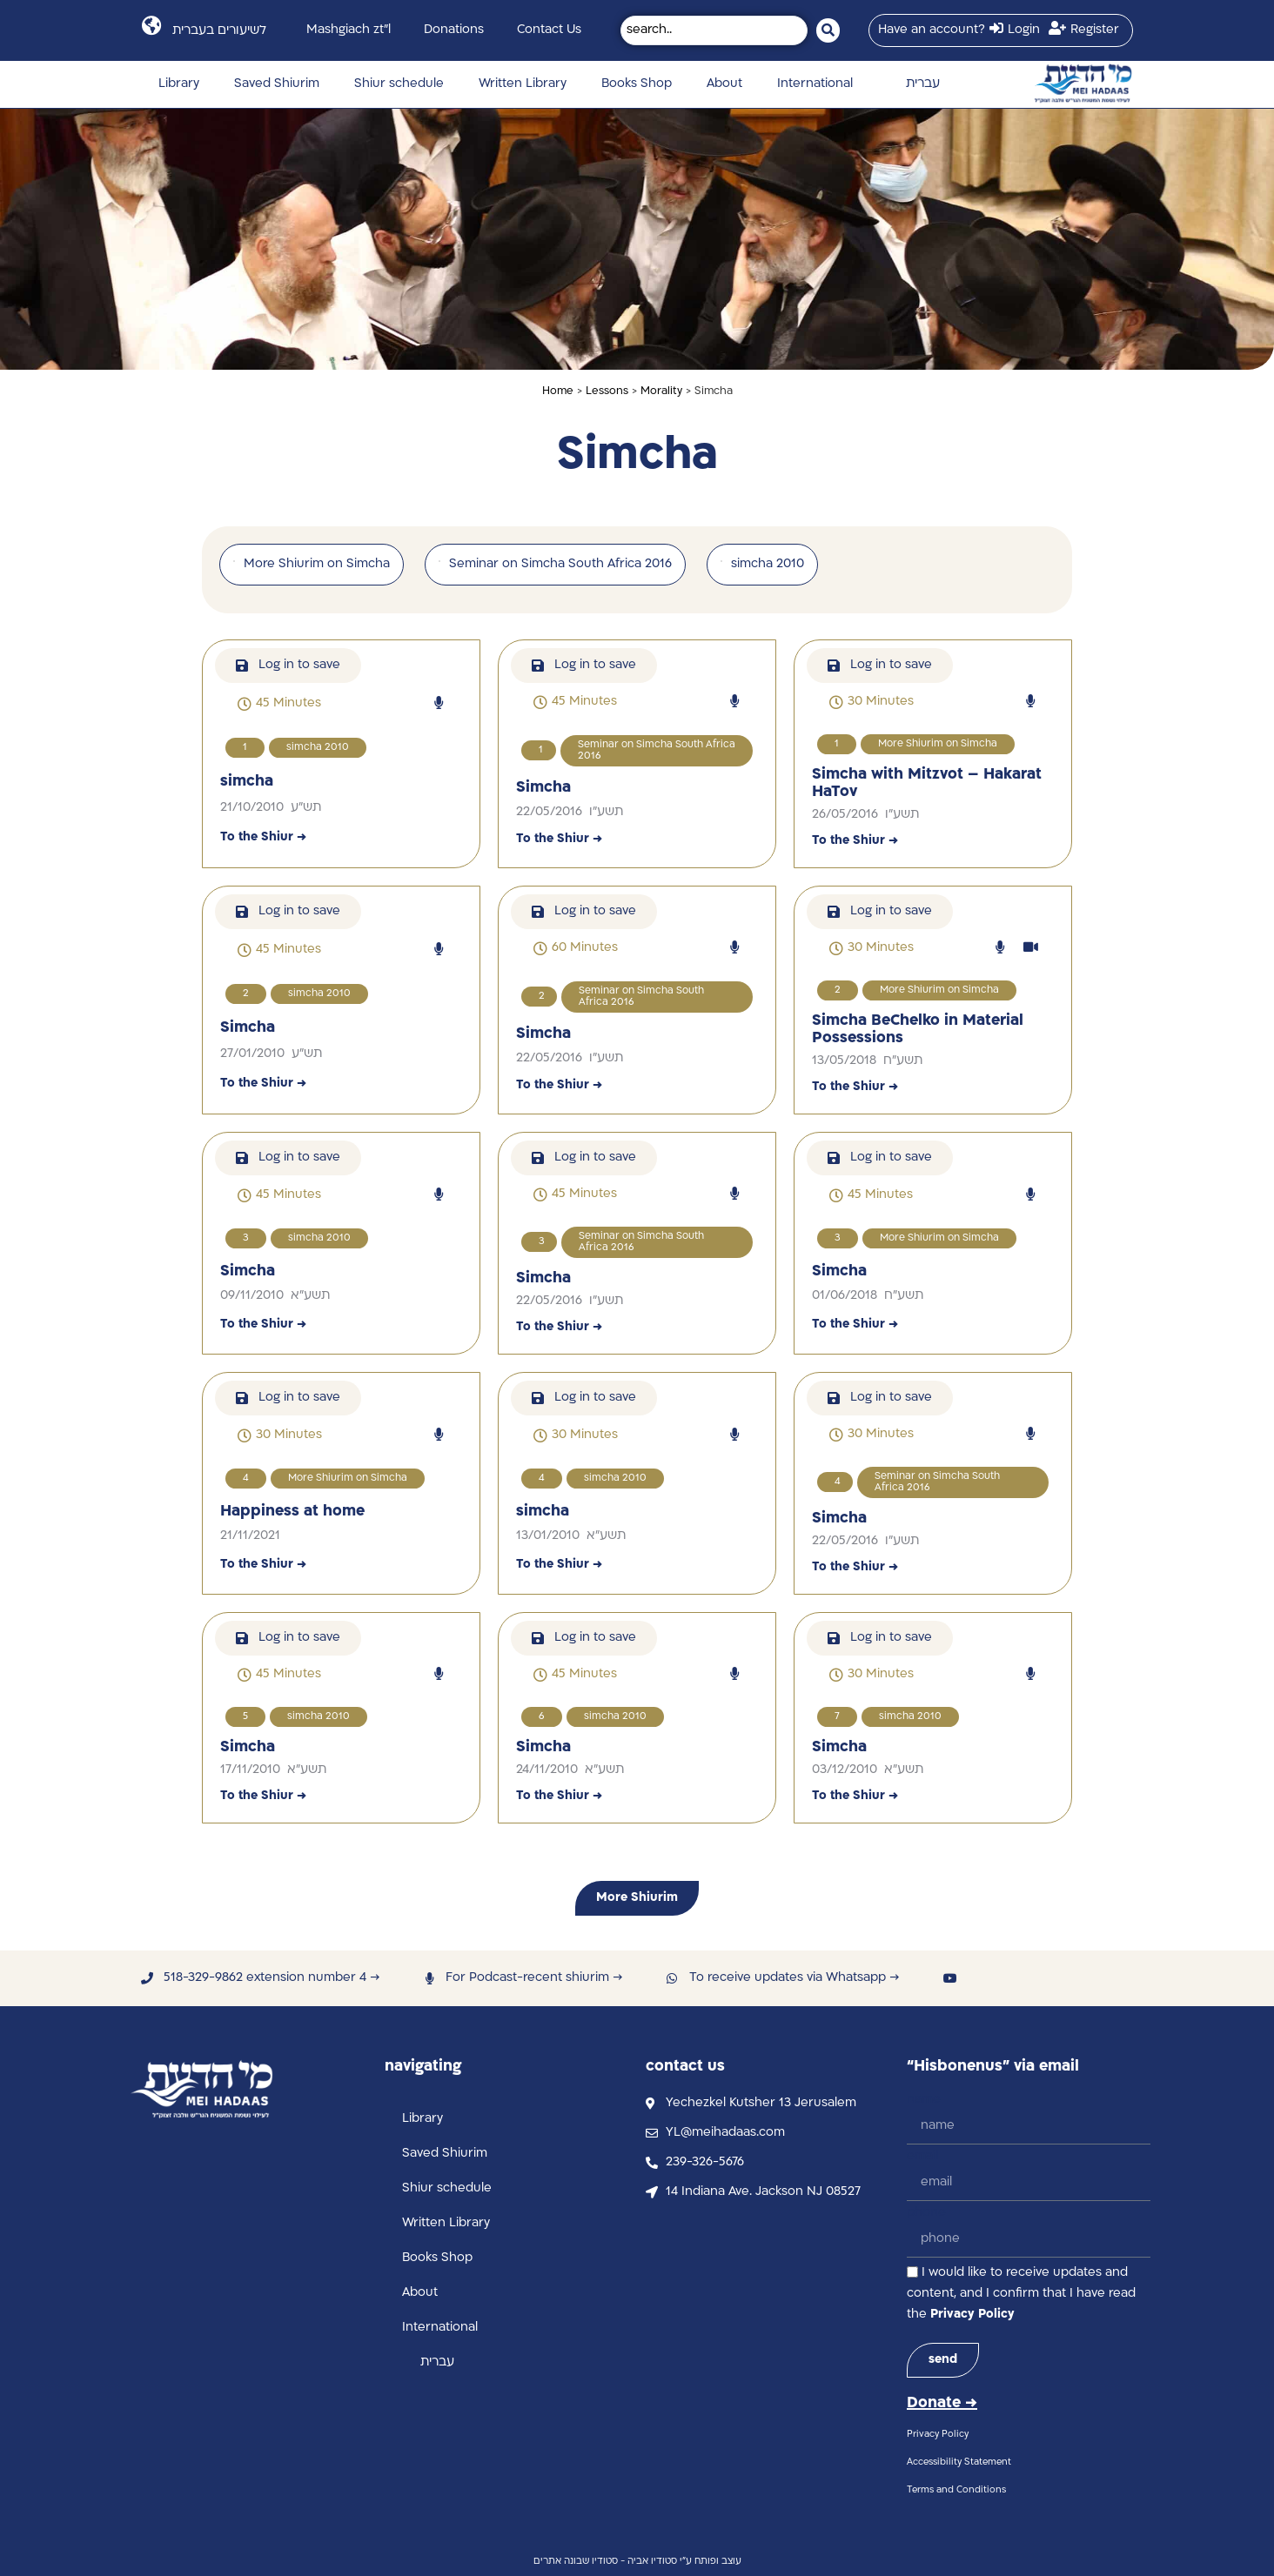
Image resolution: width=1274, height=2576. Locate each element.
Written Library (523, 84)
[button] (279, 704)
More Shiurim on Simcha (937, 744)
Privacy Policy (972, 2314)
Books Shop (636, 84)
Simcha (543, 787)
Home (557, 391)
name (924, 2099)
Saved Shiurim (276, 84)
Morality (661, 391)
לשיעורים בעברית (219, 31)
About (724, 84)
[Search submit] (828, 30)
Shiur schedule (399, 84)
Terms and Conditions (956, 2490)
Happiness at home (292, 1511)
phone (926, 2212)
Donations (454, 30)
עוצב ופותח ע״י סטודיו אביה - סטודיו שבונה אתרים (637, 2561)
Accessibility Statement (959, 2462)
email (922, 2156)
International (815, 84)
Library (178, 84)
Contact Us (549, 30)
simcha (246, 781)
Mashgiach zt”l (348, 30)
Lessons (607, 391)
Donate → (942, 2403)
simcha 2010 (317, 748)
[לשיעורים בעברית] (151, 26)
